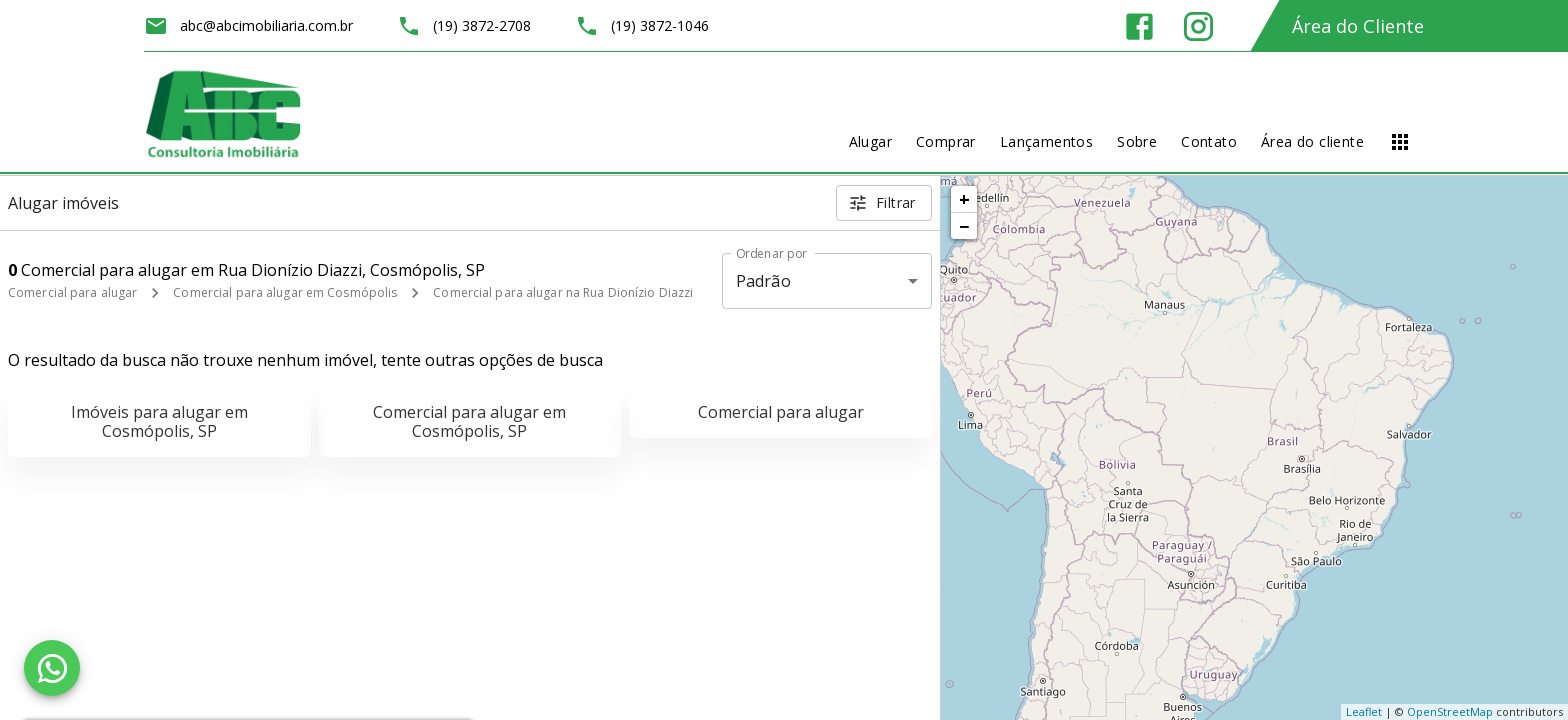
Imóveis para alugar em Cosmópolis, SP (159, 421)
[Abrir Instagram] (1198, 26)
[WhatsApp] (52, 668)
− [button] (964, 226)
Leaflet (1364, 711)
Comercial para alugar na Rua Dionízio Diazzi (563, 292)
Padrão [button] (763, 281)
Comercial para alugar (72, 292)
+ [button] (964, 199)
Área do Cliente (1358, 26)
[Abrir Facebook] (1139, 26)
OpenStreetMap (1450, 711)
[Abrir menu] (1400, 142)
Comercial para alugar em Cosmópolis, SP (469, 421)
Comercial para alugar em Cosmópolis (285, 292)
